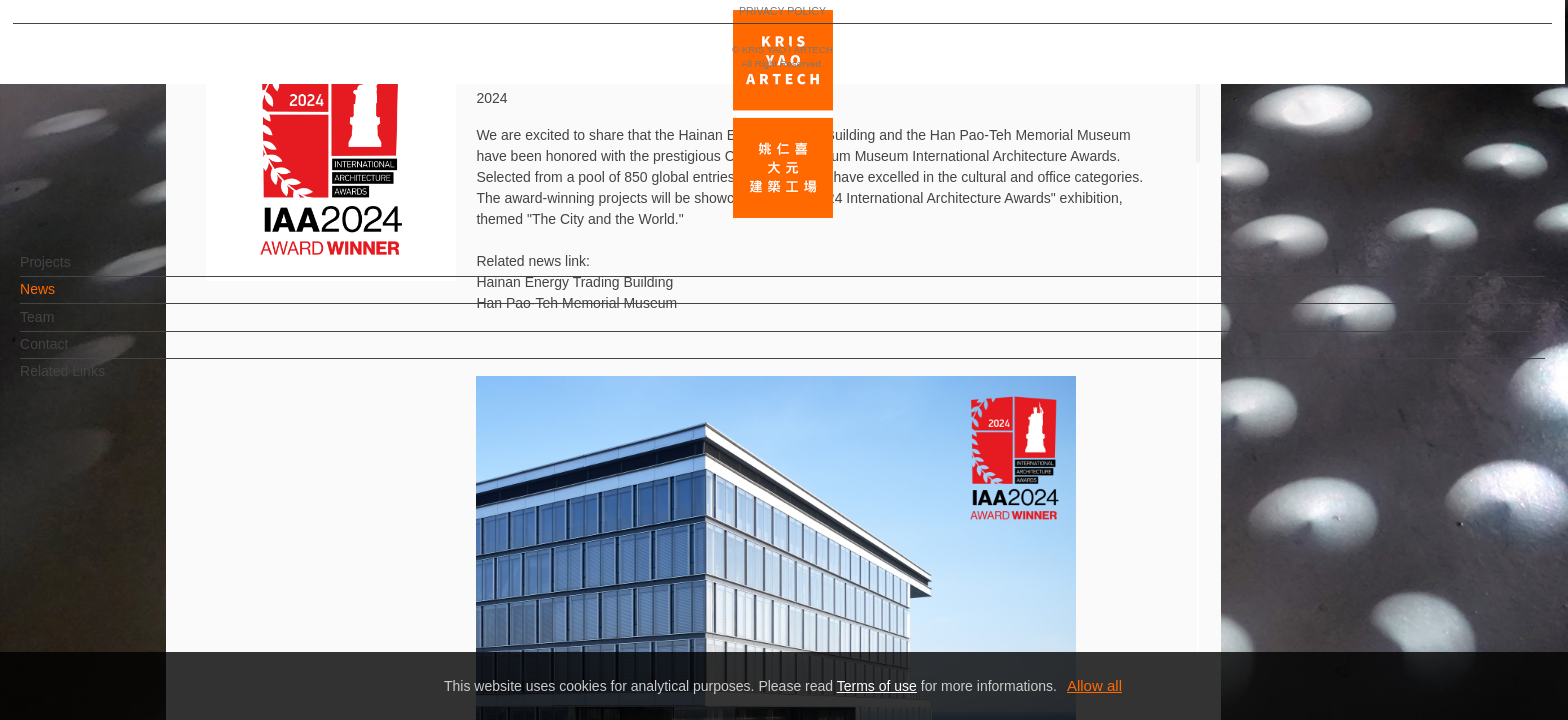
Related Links (95, 381)
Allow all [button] (1094, 685)
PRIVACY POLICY (102, 646)
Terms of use (877, 686)
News (70, 299)
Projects (78, 272)
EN (136, 588)
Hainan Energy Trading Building (574, 282)
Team (70, 327)
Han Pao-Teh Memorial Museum (578, 303)
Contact (77, 354)
